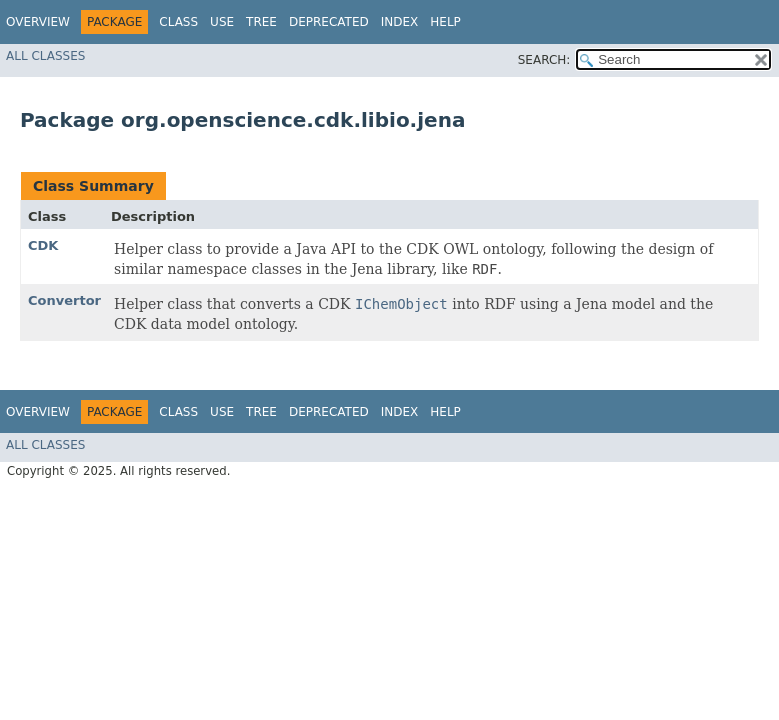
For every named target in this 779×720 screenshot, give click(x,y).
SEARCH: (544, 60)
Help (445, 22)
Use (222, 22)
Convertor (64, 300)
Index (400, 22)
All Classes (45, 56)
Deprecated (329, 22)
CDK (43, 245)
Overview (38, 22)
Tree (261, 22)
